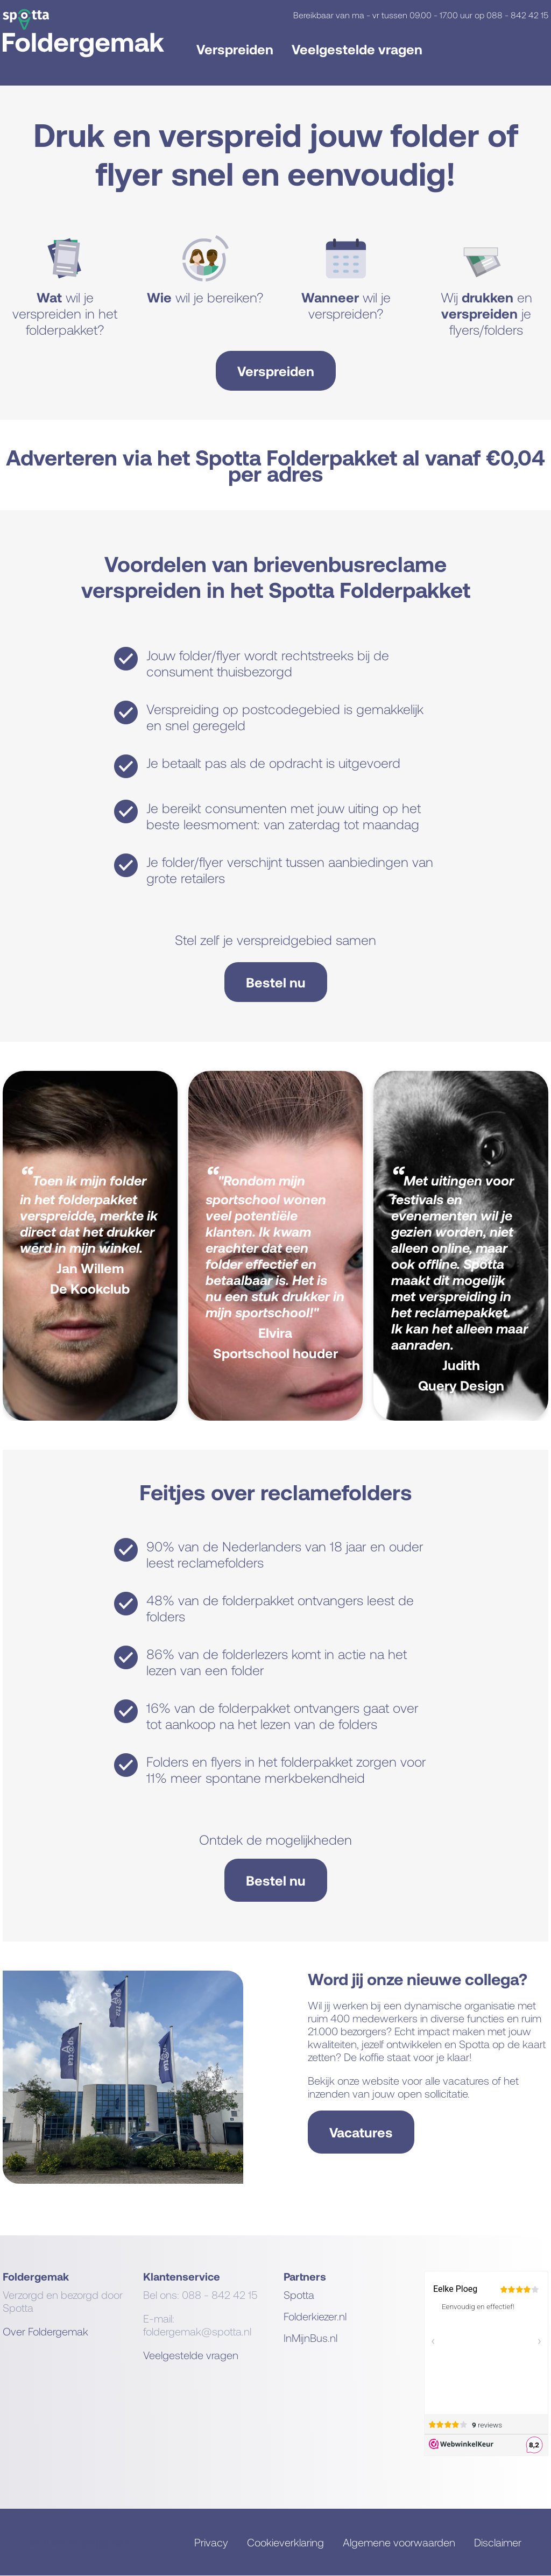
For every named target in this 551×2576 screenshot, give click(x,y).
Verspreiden (234, 49)
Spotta (299, 2294)
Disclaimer (497, 2542)
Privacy (211, 2542)
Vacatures (361, 2132)
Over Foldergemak (45, 2331)
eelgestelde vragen (193, 2354)
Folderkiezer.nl (315, 2316)
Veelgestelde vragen (357, 49)
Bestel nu (276, 982)
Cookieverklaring (285, 2542)
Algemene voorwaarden (399, 2542)
